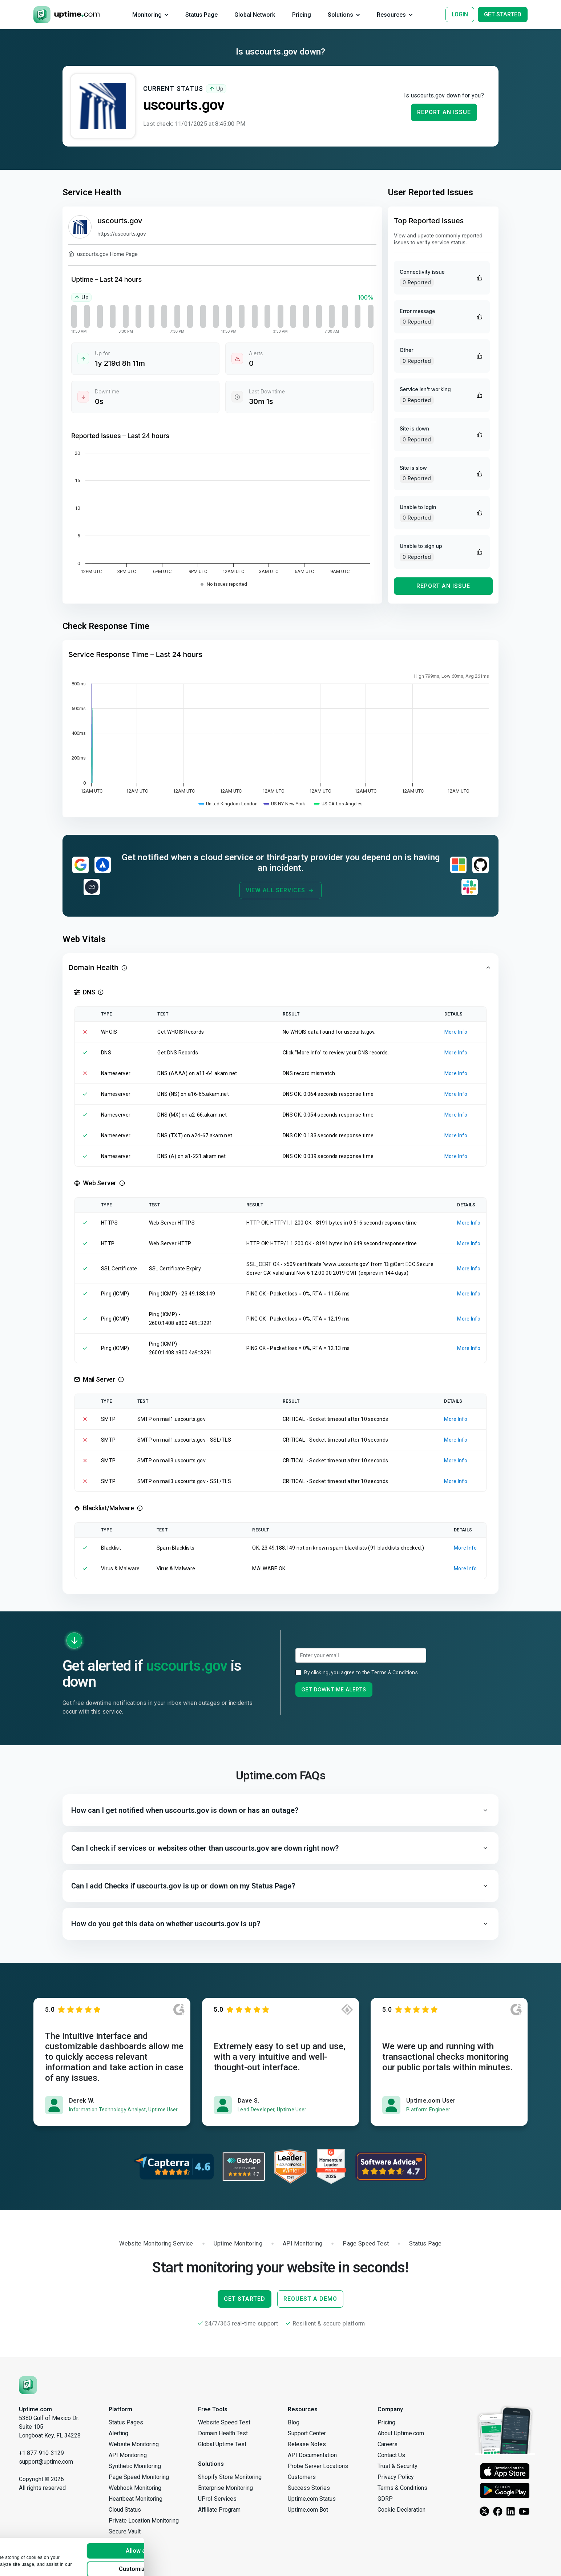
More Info (456, 1031)
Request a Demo (310, 2298)
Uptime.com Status (312, 2498)
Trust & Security (397, 2466)
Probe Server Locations (318, 2466)
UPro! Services (217, 2498)
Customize (179, 2544)
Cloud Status (125, 2509)
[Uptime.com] (28, 2384)
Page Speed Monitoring (139, 2476)
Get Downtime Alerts (334, 1689)
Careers (387, 2444)
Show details (27, 2563)
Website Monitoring (134, 2444)
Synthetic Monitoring (135, 2466)
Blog (293, 2422)
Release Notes (307, 2444)
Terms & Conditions (394, 1672)
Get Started (244, 2298)
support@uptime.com (46, 2461)
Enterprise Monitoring (225, 2487)
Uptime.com (35, 2409)
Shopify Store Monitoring (230, 2476)
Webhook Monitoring (135, 2487)
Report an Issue (444, 112)
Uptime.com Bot (308, 2509)
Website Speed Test (224, 2422)
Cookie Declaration (401, 2509)
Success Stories (309, 2487)
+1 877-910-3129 (41, 2452)
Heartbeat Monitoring (135, 2498)
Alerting (118, 2433)
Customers (302, 2476)
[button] (280, 967)
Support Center (307, 2433)
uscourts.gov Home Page (103, 255)
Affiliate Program (219, 2509)
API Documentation (312, 2455)
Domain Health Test (223, 2433)
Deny (179, 2562)
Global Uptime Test (222, 2444)
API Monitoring (128, 2455)
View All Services (280, 890)
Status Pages (126, 2422)
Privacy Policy (396, 2476)
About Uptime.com (401, 2433)
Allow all (179, 2526)
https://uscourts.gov (121, 234)
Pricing (386, 2422)
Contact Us (391, 2455)
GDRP (385, 2498)
